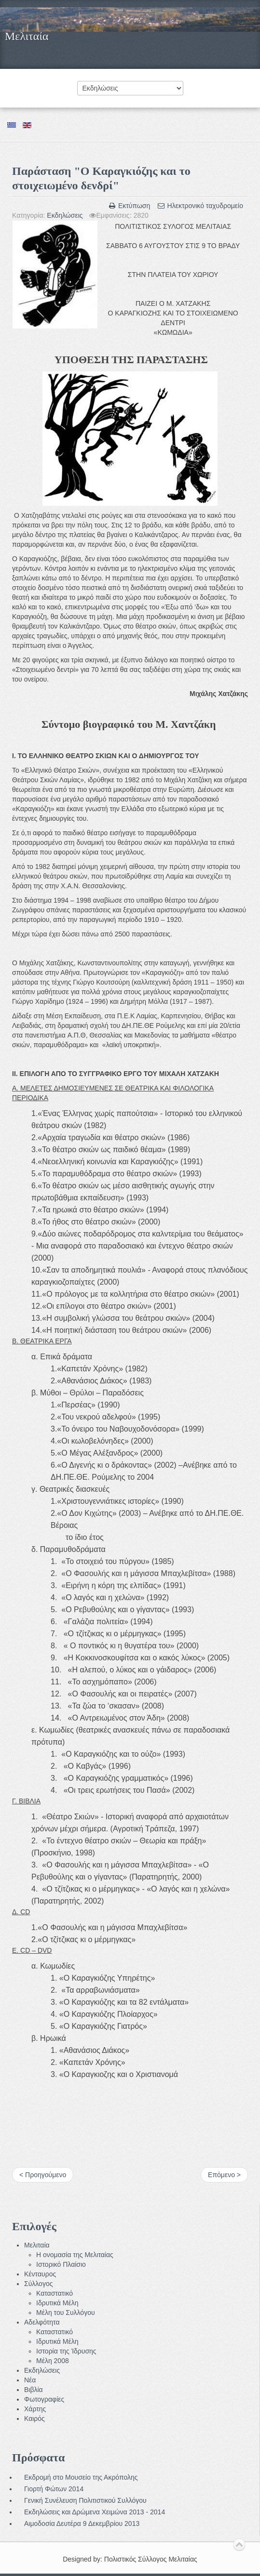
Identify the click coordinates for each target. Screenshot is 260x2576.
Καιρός (34, 2418)
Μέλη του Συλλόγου (65, 2312)
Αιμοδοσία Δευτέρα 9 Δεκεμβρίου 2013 (81, 2523)
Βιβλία (33, 2389)
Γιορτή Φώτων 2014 (53, 2489)
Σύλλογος (38, 2283)
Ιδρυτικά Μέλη (57, 2303)
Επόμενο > (224, 2175)
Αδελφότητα (42, 2322)
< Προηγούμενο (42, 2175)
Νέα (30, 2380)
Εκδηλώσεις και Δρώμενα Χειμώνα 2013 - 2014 (94, 2512)
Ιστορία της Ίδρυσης (66, 2351)
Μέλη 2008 (52, 2361)
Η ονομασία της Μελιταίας (74, 2255)
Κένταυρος (40, 2274)
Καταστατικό (54, 2293)
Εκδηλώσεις (64, 215)
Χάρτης (35, 2409)
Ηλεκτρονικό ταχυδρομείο (200, 206)
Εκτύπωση (130, 206)
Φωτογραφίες (44, 2399)
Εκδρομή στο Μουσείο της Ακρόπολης (80, 2477)
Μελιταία (26, 36)
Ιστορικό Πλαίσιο (61, 2264)
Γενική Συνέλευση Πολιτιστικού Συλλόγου (85, 2500)
